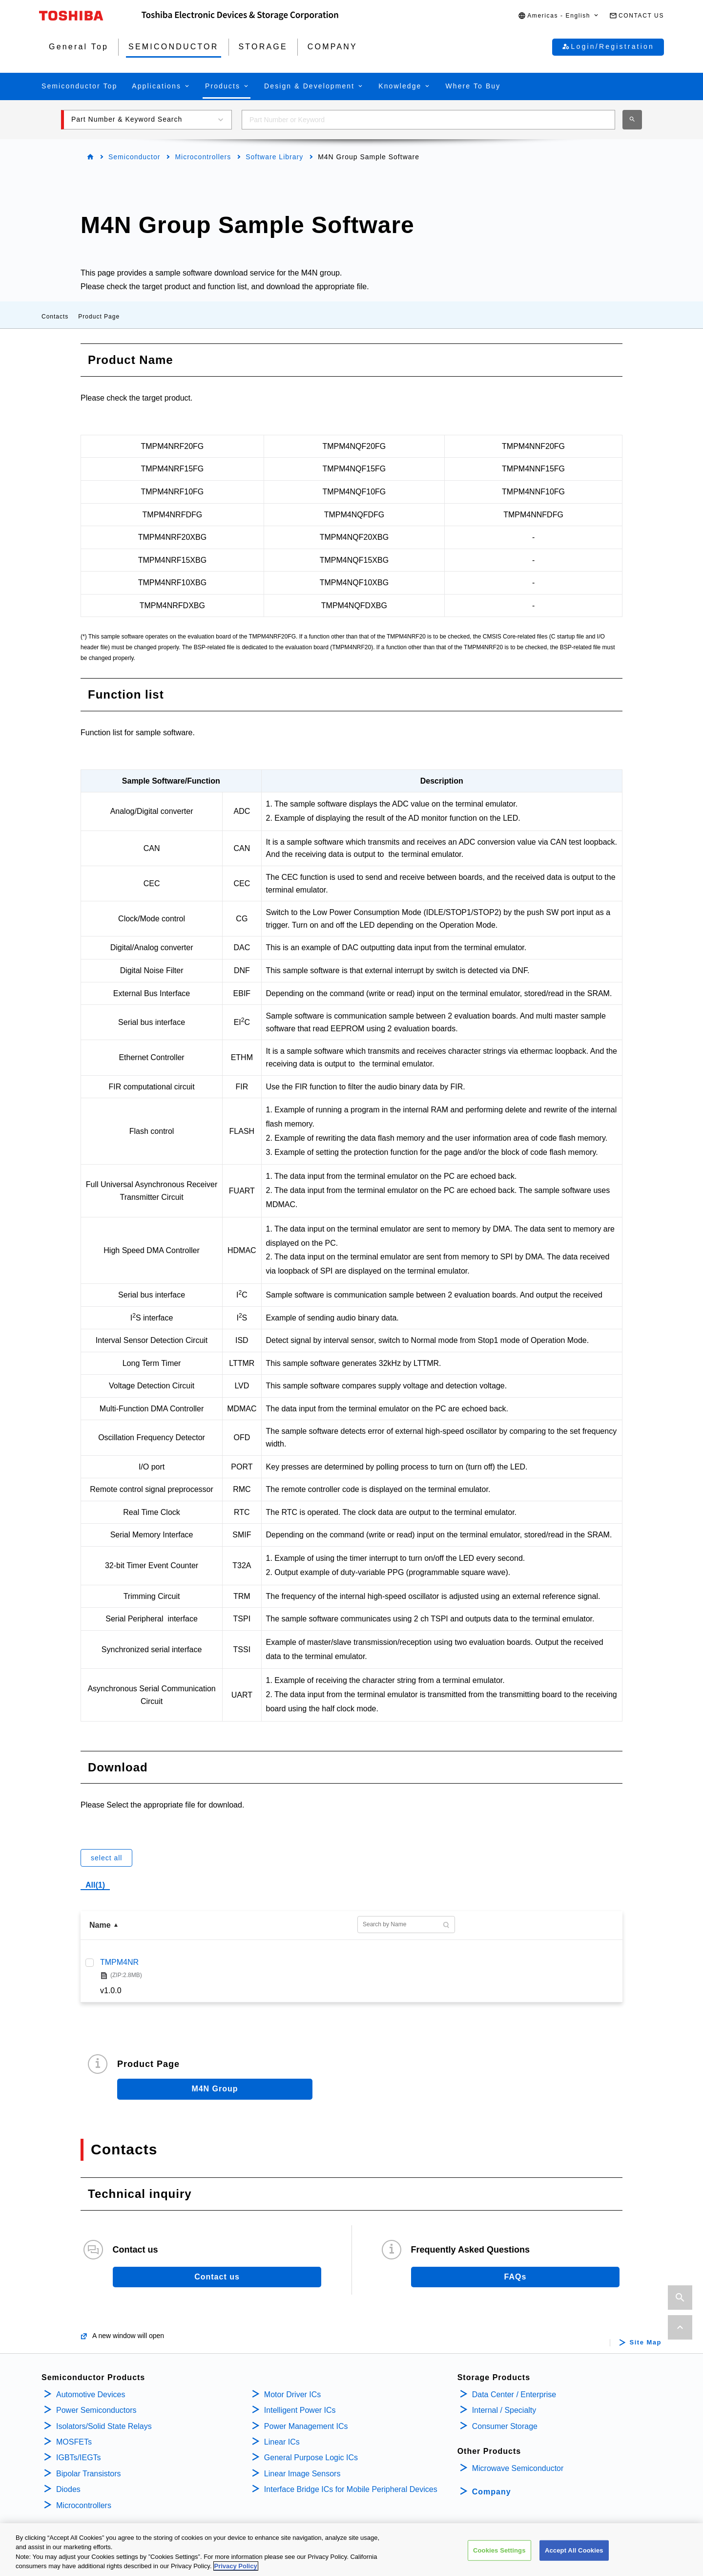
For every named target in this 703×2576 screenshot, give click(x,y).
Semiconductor (134, 157)
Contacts (54, 316)
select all (106, 1858)
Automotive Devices (90, 2394)
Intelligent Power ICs (300, 2410)
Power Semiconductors (96, 2410)
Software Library (274, 157)
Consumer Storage (505, 2426)
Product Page (99, 316)
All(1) (95, 1885)
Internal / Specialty (504, 2410)
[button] (558, 16)
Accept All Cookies (574, 2550)
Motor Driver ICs (292, 2394)
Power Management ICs (306, 2426)
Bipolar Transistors (88, 2474)
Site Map (646, 2342)
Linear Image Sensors (302, 2474)
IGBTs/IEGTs (78, 2457)
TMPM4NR (119, 1962)
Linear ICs (282, 2442)
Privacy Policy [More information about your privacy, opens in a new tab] (235, 2566)
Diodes (68, 2489)
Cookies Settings (499, 2550)
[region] (351, 2549)
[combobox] (428, 119)
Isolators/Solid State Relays (104, 2426)
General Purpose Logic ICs (311, 2457)
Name (100, 1925)
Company (491, 2492)
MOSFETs (74, 2442)
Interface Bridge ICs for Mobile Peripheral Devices (350, 2489)
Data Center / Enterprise (514, 2394)
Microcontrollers (203, 157)
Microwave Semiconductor (518, 2468)
